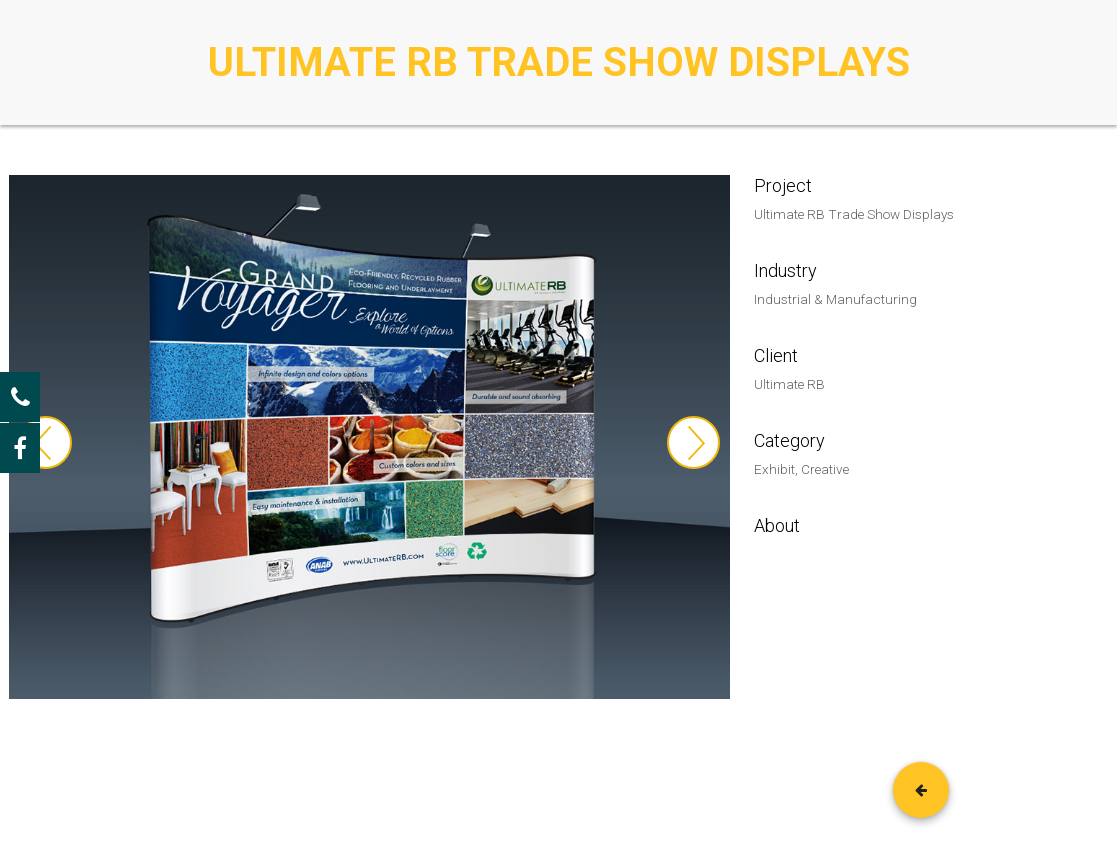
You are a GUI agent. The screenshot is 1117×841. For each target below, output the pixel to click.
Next (693, 442)
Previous (45, 442)
